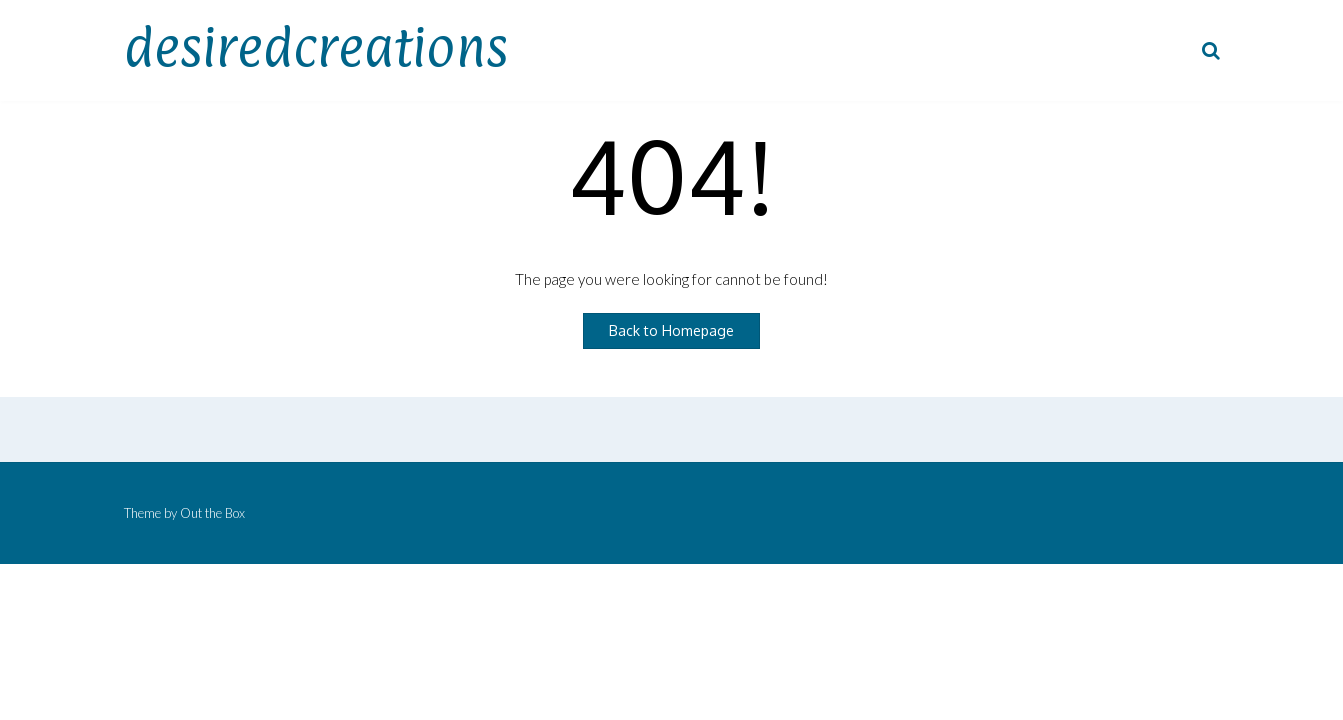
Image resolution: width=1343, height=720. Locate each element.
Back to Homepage (671, 330)
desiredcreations (316, 47)
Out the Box (212, 513)
